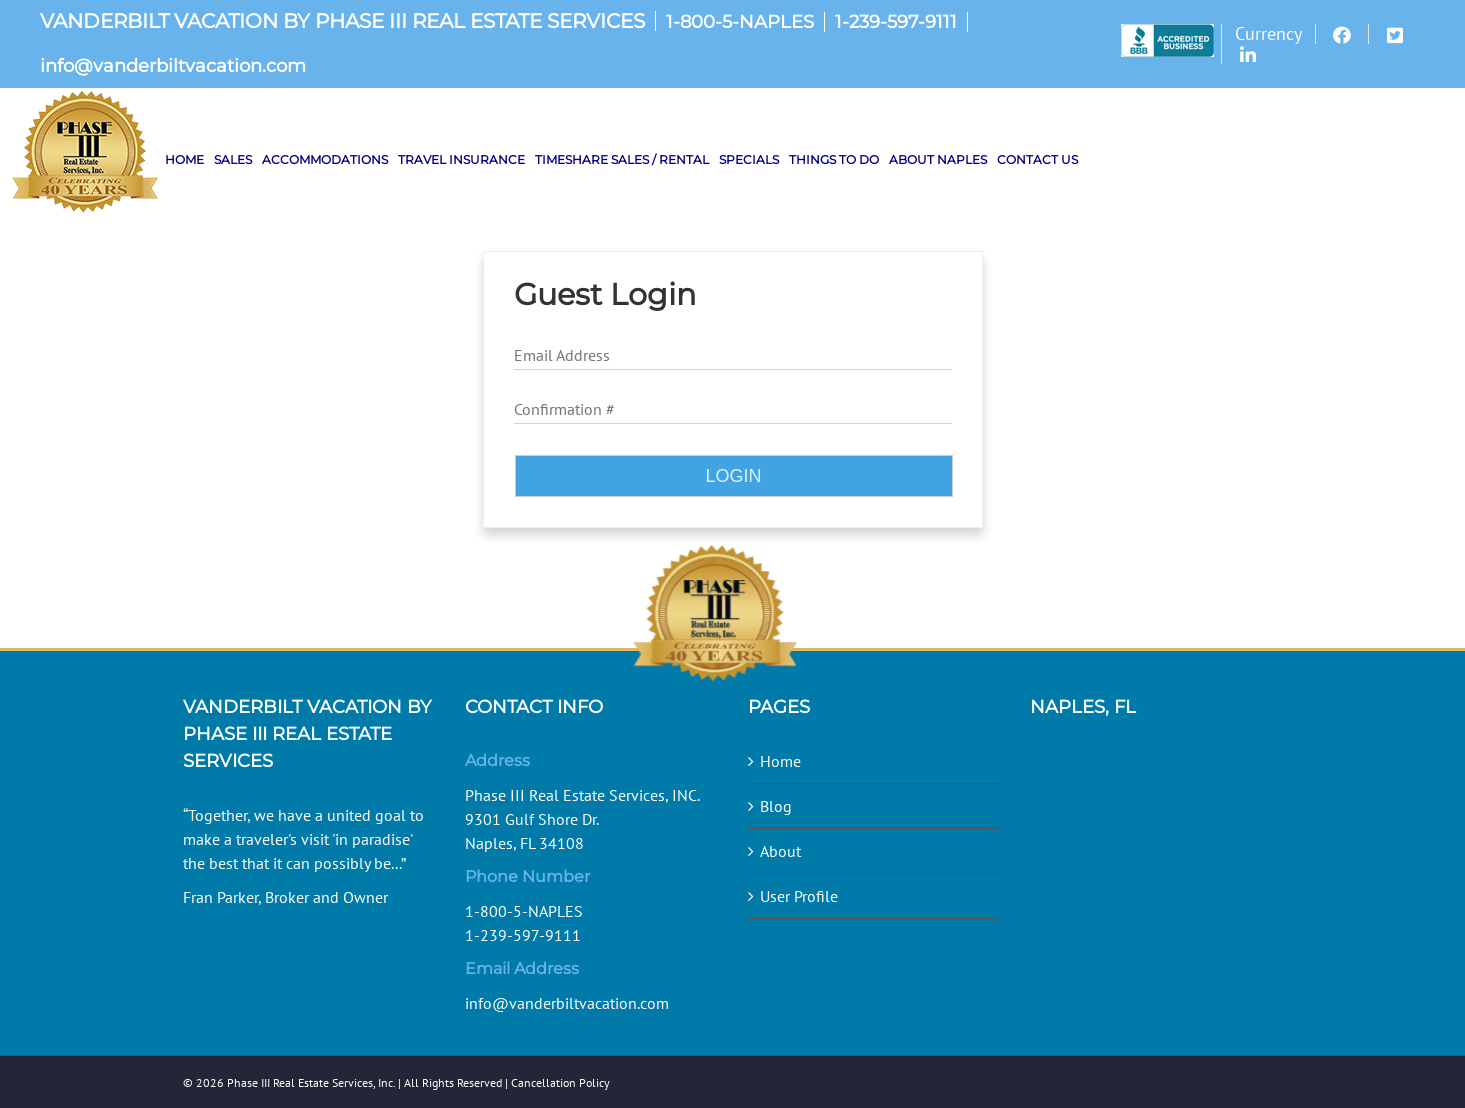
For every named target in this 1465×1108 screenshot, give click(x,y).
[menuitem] (1171, 44)
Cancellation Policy (560, 1082)
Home (780, 761)
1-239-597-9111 (896, 22)
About (780, 851)
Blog (776, 806)
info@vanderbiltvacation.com (173, 66)
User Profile (799, 896)
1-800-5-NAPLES (740, 22)
